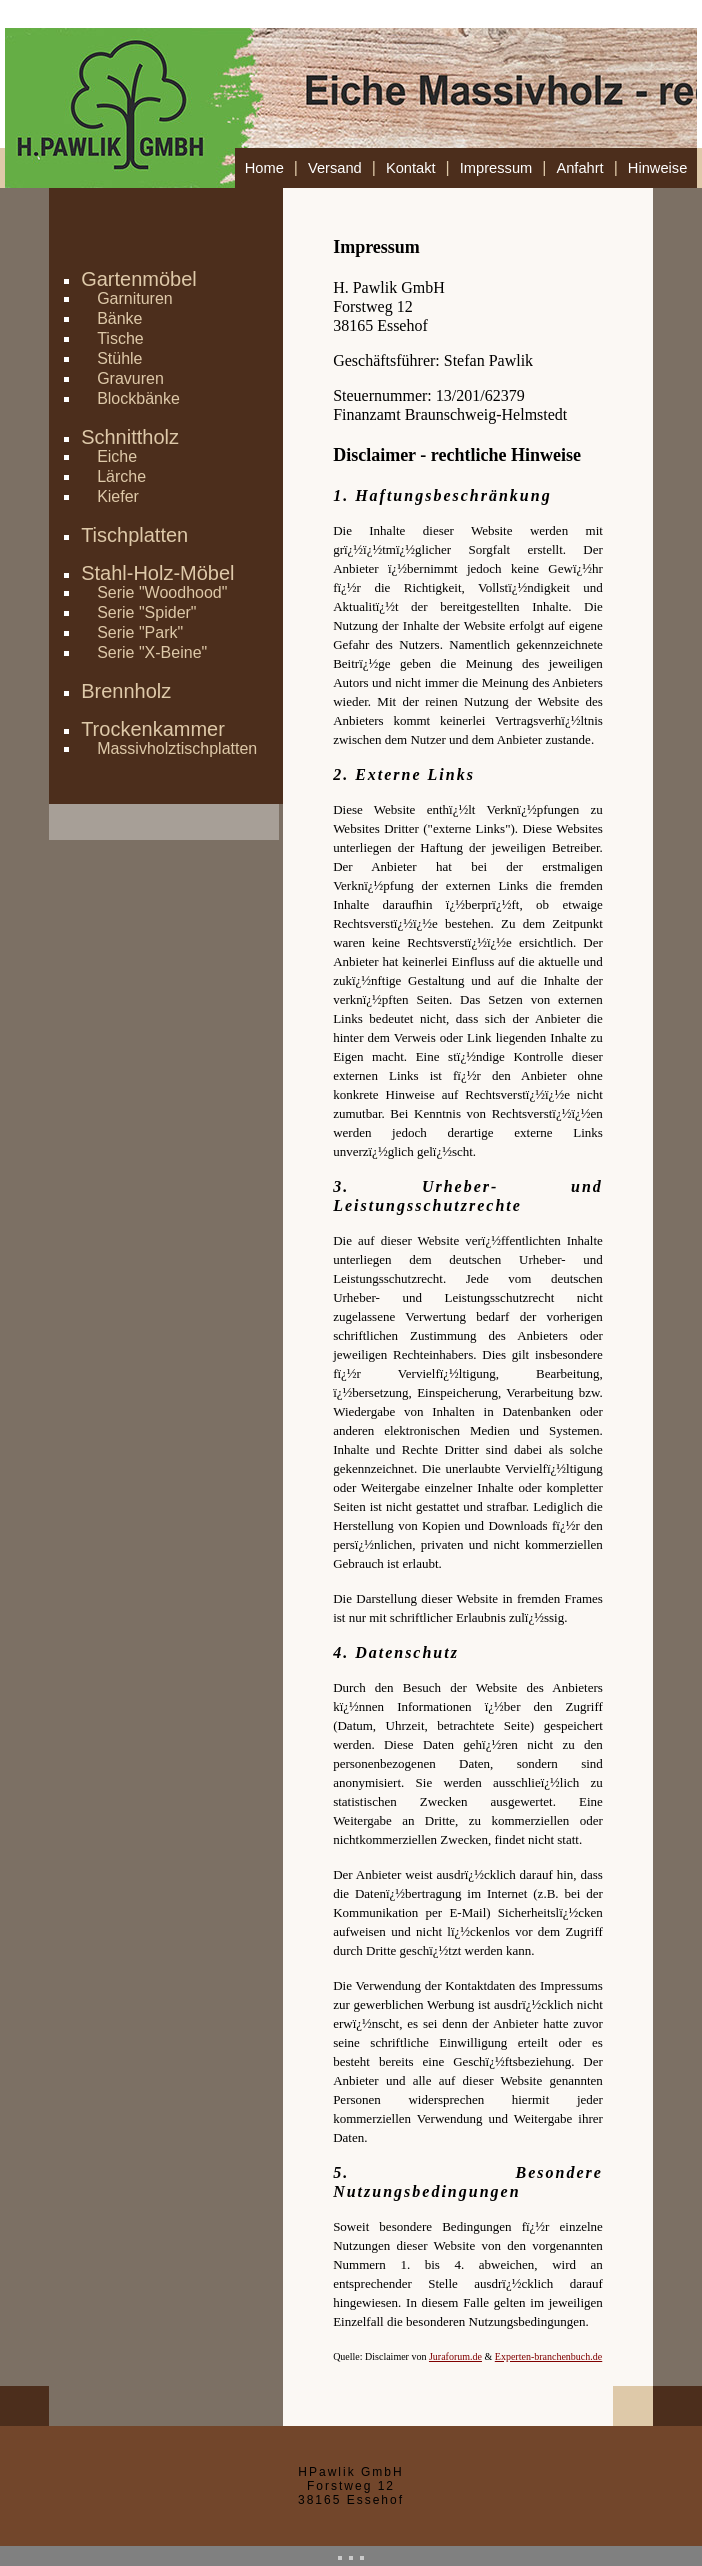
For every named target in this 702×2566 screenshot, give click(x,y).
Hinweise (657, 168)
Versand (335, 168)
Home (264, 168)
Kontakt (411, 168)
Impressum (496, 168)
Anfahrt (579, 168)
